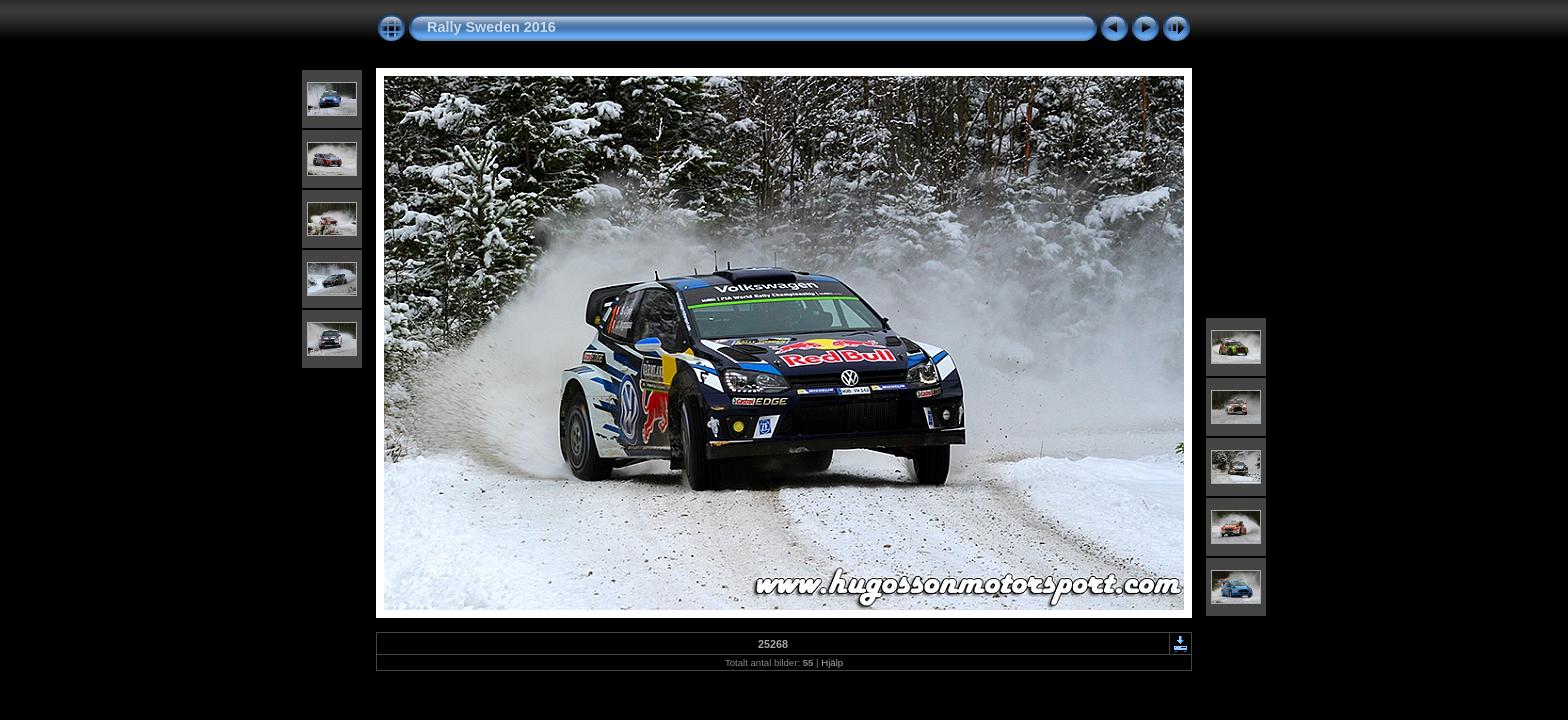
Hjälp (832, 662)
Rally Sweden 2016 (491, 27)
